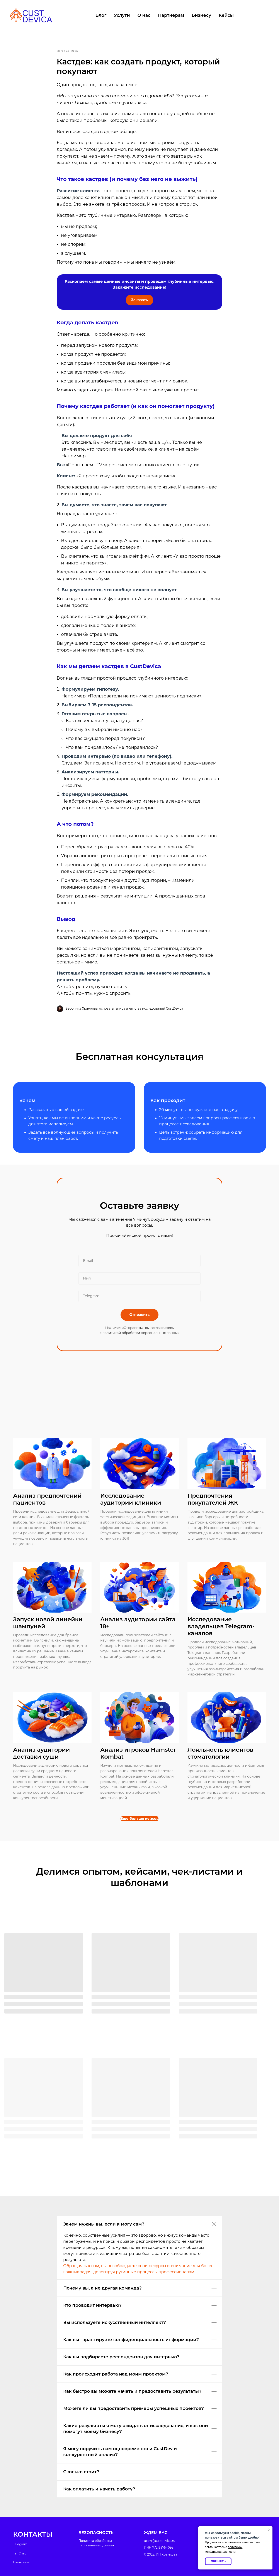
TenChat (19, 2554)
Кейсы (226, 15)
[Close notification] (269, 2529)
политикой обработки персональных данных (140, 1333)
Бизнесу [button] (201, 15)
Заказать (139, 300)
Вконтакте (21, 2563)
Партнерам (171, 15)
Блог (100, 15)
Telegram (20, 2544)
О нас (143, 15)
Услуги (122, 15)
